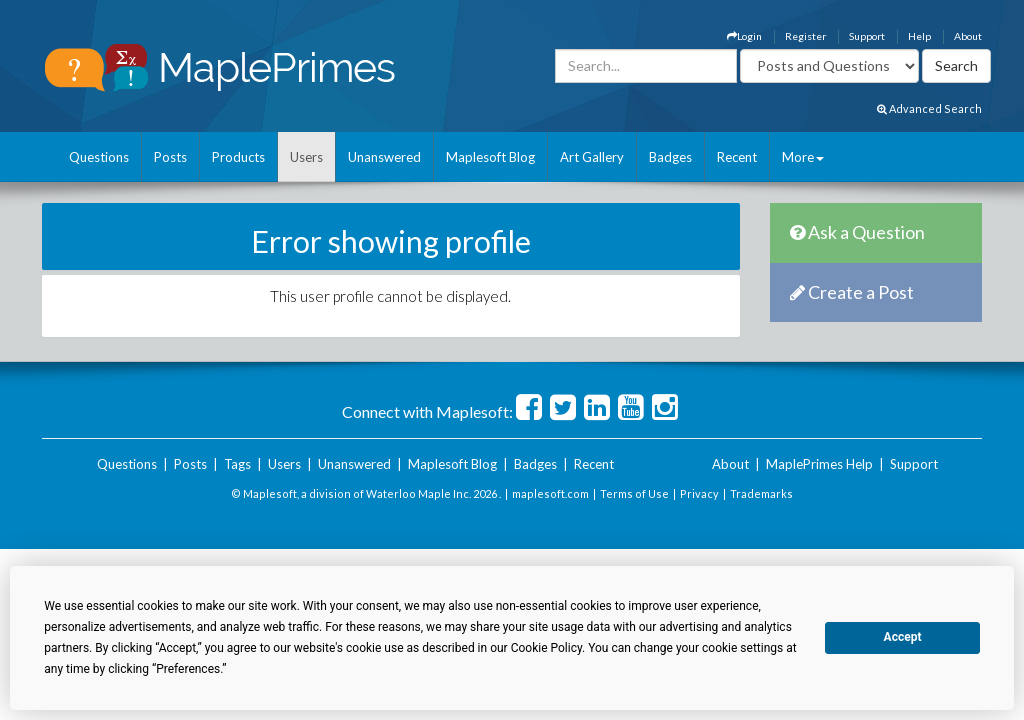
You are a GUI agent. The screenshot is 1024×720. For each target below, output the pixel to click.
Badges (670, 157)
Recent (737, 157)
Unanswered (384, 157)
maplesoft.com (550, 493)
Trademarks (761, 493)
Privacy (699, 493)
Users (306, 157)
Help (919, 36)
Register (805, 36)
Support (867, 36)
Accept (903, 637)
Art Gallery (592, 157)
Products (238, 157)
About (968, 36)
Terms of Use (634, 493)
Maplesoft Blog (490, 157)
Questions (99, 157)
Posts (170, 157)
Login (744, 36)
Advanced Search (929, 108)
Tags (237, 464)
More (803, 157)
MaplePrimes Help (819, 464)
